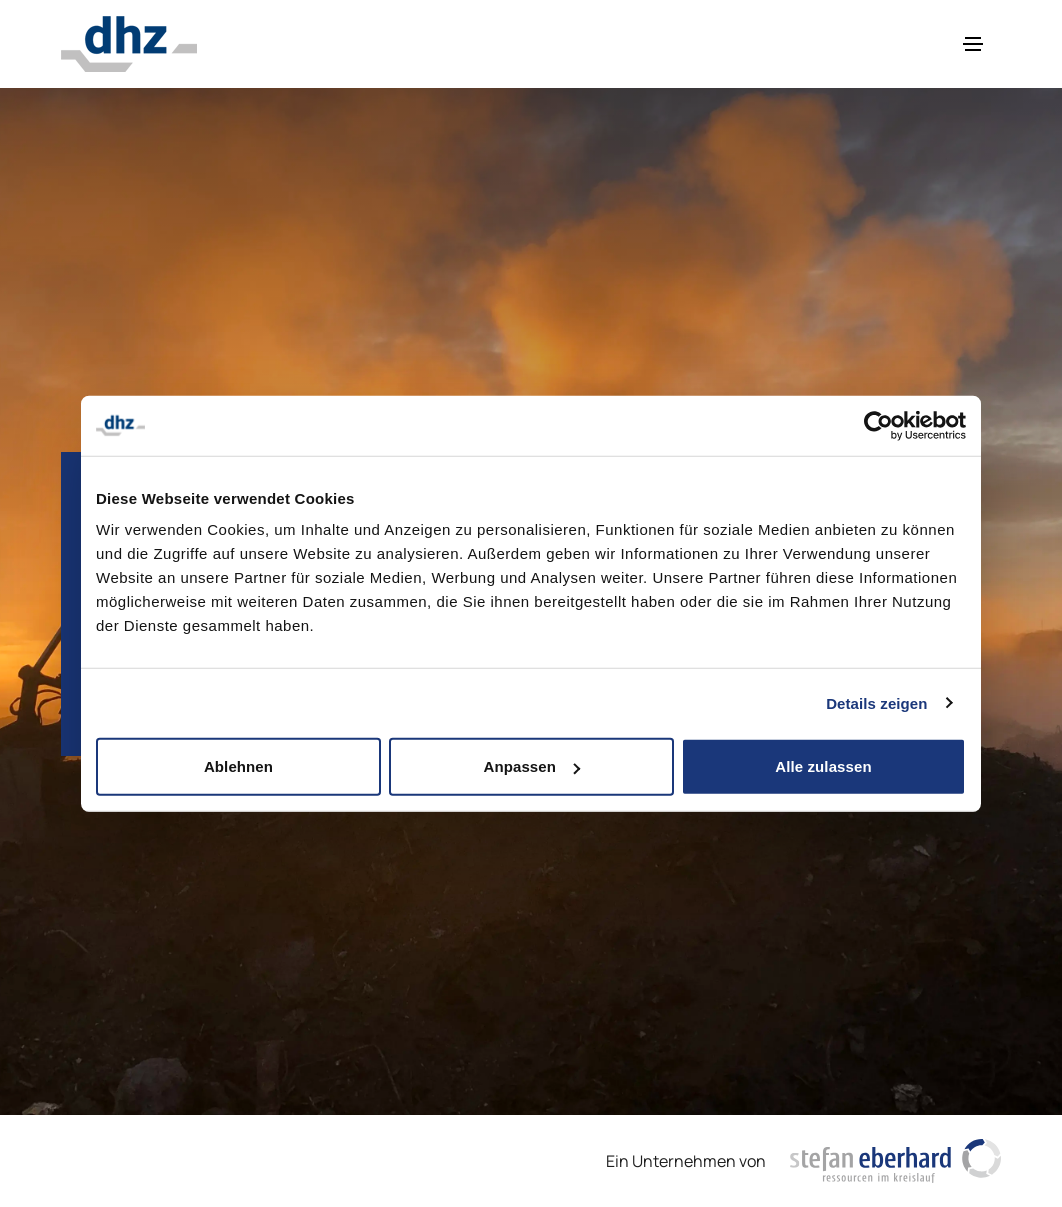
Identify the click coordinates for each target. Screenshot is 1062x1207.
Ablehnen (238, 766)
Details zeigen (876, 702)
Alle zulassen (823, 766)
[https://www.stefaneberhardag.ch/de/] (895, 1161)
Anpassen (532, 766)
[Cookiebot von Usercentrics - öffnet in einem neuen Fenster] (878, 425)
